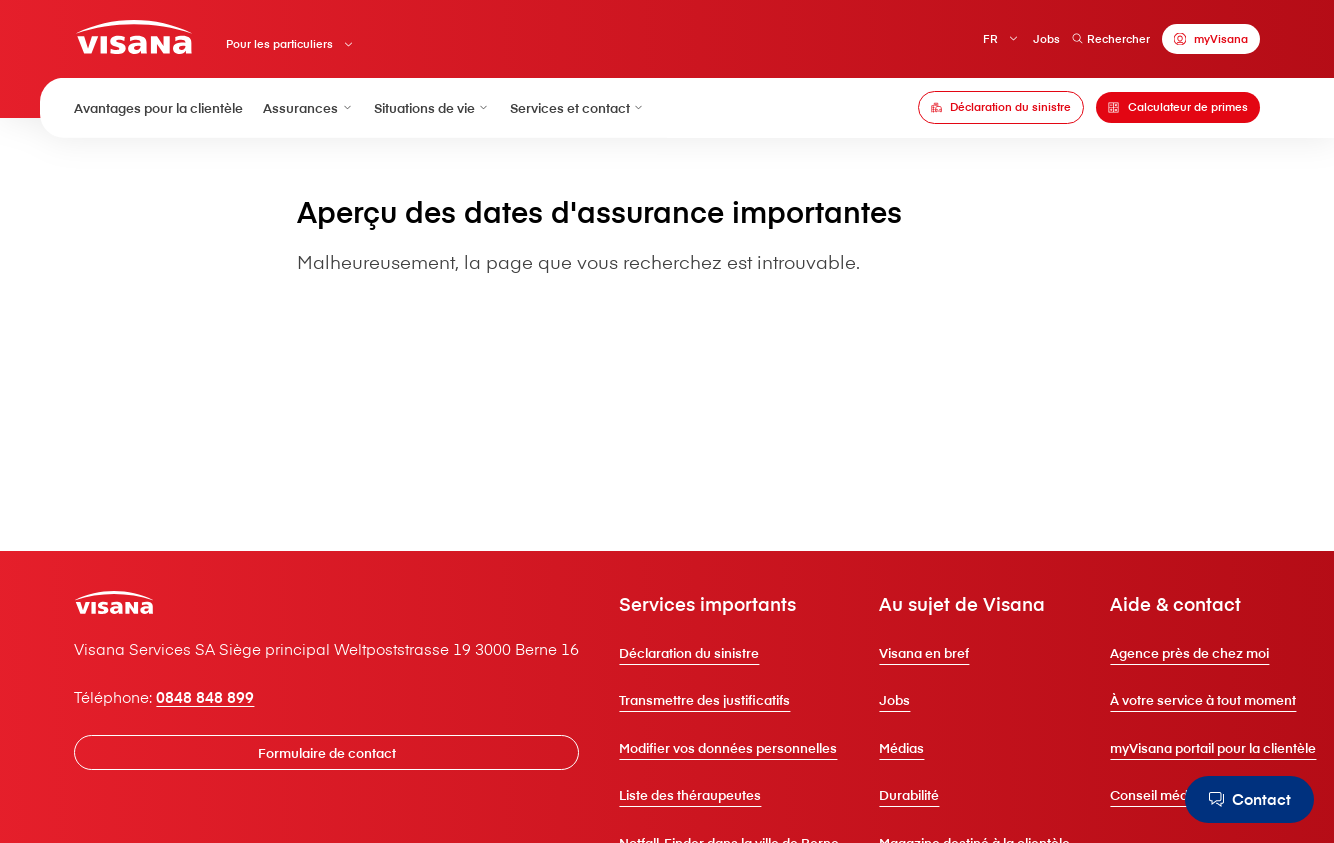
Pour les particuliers (279, 44)
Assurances (308, 107)
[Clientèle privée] (133, 37)
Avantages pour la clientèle (158, 107)
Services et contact (577, 107)
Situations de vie (432, 107)
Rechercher (1111, 38)
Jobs (1046, 38)
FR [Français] (990, 38)
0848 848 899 (205, 697)
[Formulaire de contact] (326, 752)
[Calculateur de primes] (1177, 107)
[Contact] (1249, 799)
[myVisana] (1210, 39)
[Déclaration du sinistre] (1001, 107)
